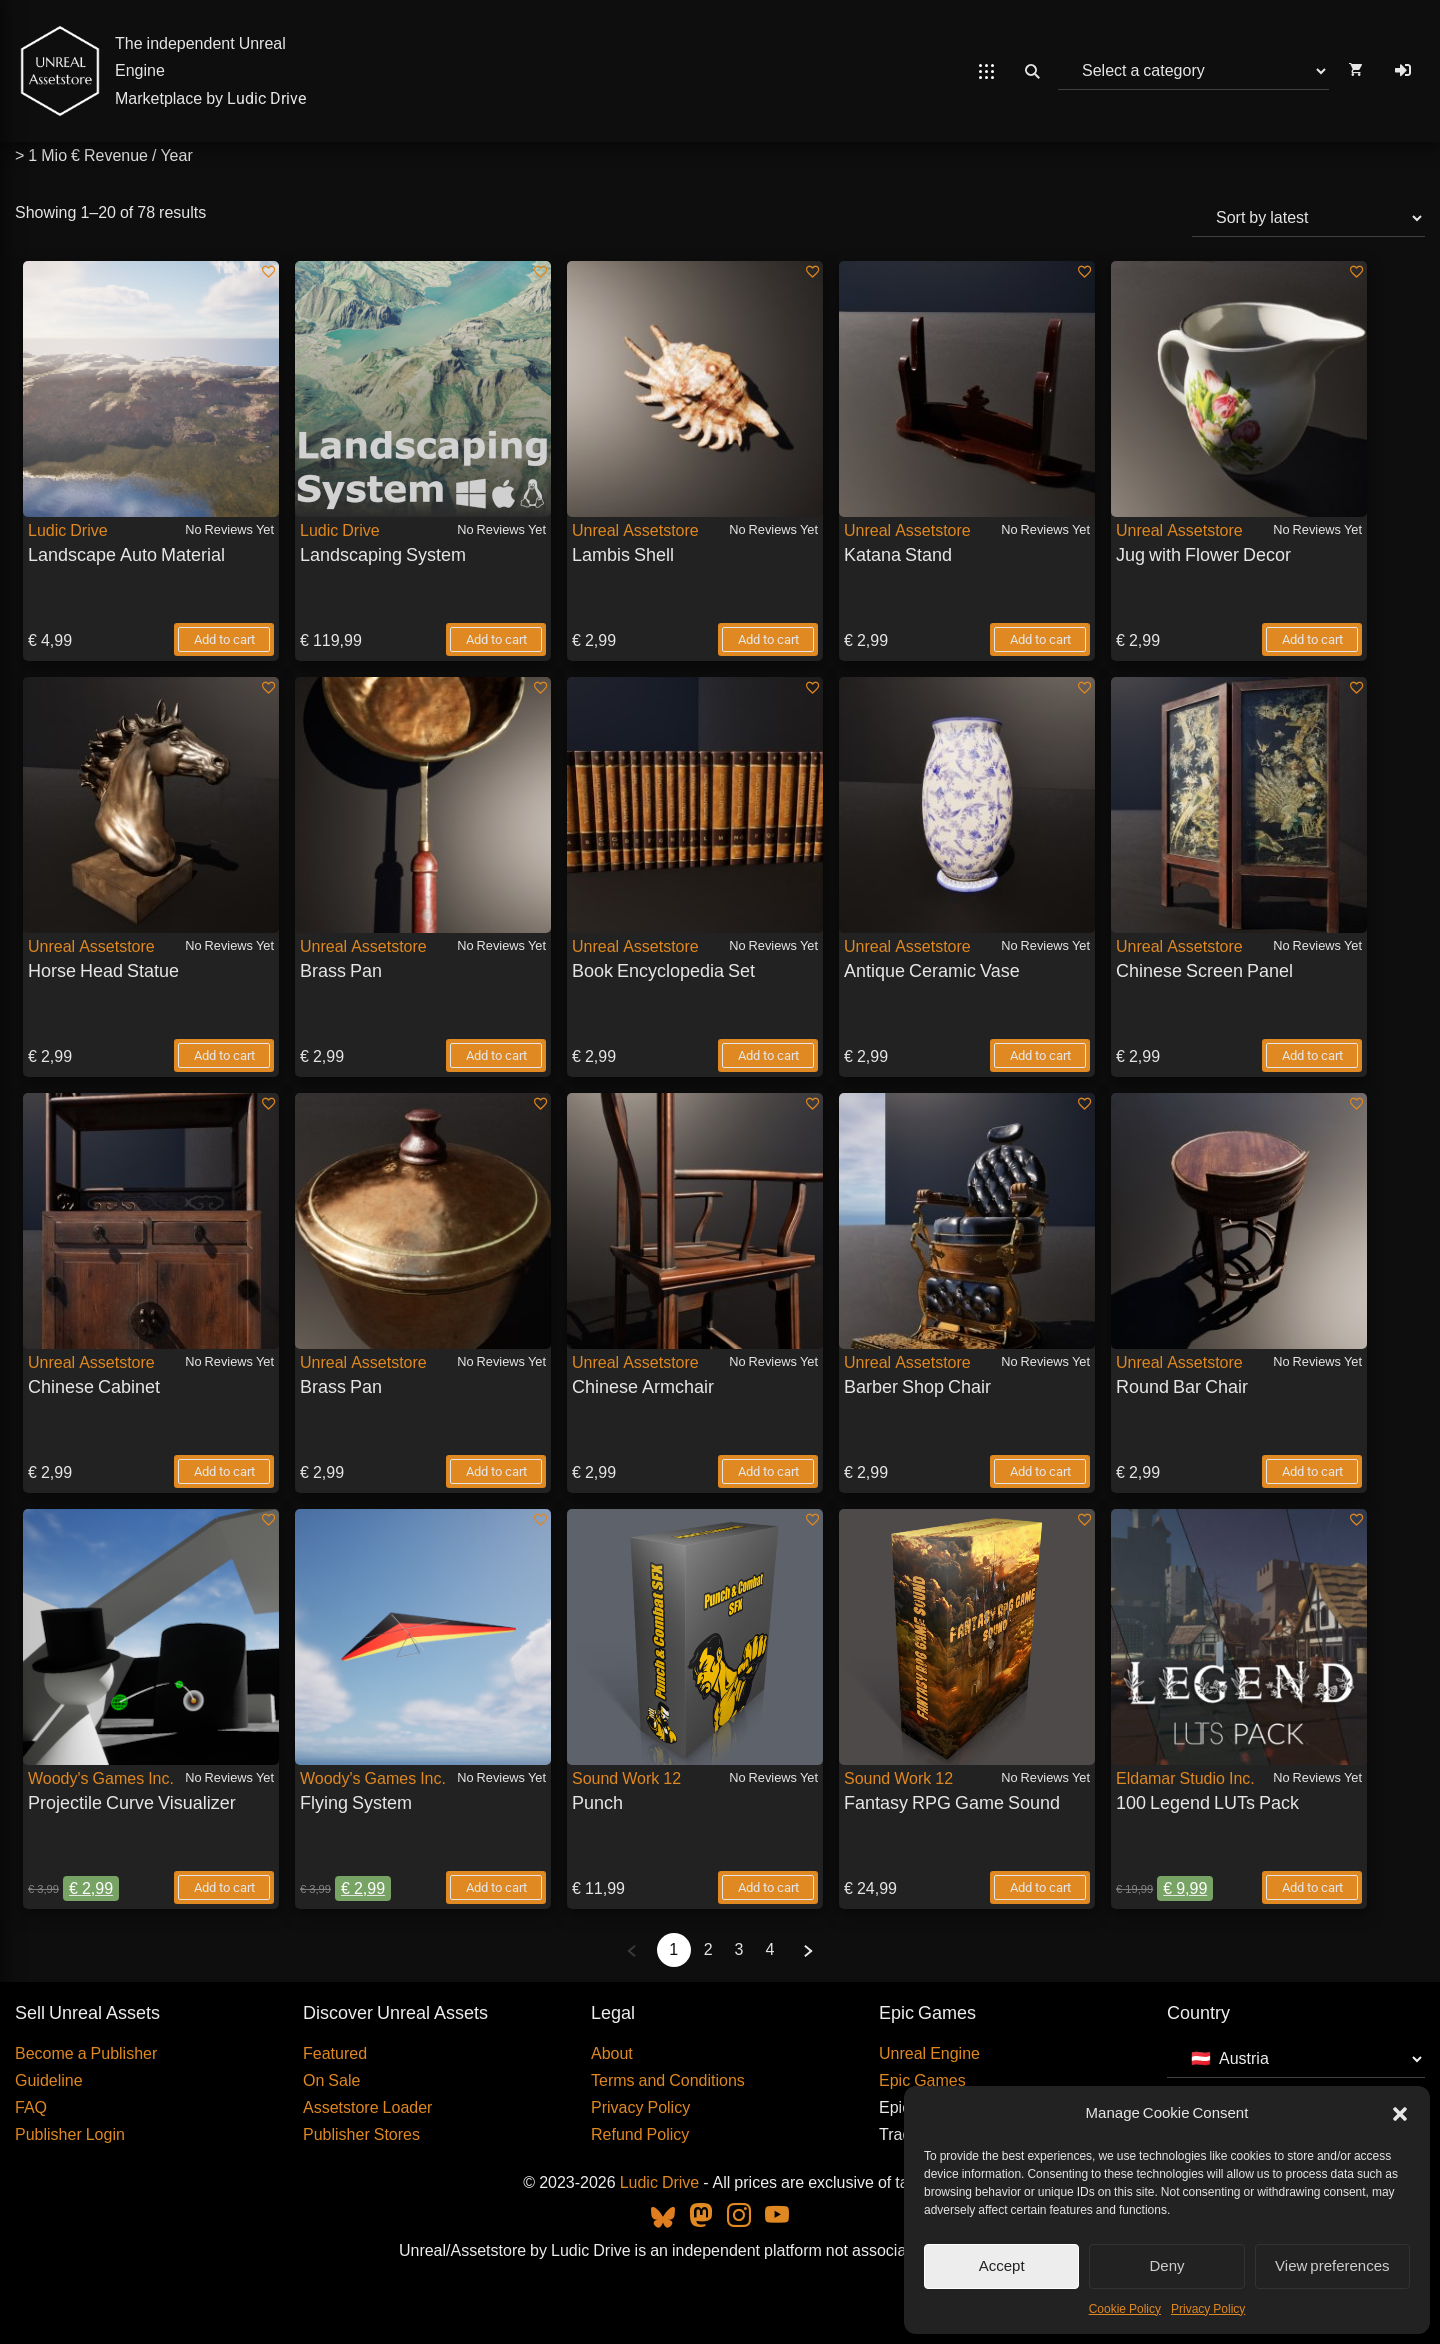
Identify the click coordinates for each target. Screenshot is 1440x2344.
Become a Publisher (86, 2053)
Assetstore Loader (367, 2107)
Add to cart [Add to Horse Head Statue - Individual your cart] (224, 1055)
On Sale (331, 2080)
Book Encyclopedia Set (663, 970)
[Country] (1296, 2059)
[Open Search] (1032, 71)
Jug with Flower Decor (1203, 554)
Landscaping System (383, 554)
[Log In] (1403, 71)
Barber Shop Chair (917, 1386)
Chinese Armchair (643, 1386)
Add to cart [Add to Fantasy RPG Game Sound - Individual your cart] (1040, 1887)
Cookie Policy (1125, 2309)
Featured (335, 2053)
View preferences (1332, 2266)
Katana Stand (898, 554)
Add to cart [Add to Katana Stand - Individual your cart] (1040, 639)
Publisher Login (70, 2134)
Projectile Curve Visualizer (132, 1802)
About (612, 2053)
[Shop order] (1308, 218)
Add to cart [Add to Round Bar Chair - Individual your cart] (1312, 1471)
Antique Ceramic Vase (932, 970)
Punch (597, 1802)
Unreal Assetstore (635, 530)
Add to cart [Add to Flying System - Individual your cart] (496, 1887)
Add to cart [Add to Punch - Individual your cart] (768, 1887)
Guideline (49, 2080)
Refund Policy (640, 2134)
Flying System (356, 1802)
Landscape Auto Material (126, 554)
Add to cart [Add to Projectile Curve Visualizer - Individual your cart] (224, 1887)
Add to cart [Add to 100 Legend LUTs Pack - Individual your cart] (1312, 1887)
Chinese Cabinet (94, 1386)
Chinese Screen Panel (1204, 970)
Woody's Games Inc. (101, 1778)
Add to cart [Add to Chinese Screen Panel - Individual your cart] (1312, 1055)
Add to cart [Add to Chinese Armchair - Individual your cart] (768, 1471)
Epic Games (922, 2080)
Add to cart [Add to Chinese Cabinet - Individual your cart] (224, 1471)
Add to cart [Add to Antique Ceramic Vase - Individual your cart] (1040, 1055)
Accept (1002, 2266)
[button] (1400, 2114)
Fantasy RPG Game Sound (952, 1802)
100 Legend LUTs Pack (1207, 1802)
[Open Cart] (1355, 71)
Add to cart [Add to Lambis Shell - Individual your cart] (768, 639)
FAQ (31, 2107)
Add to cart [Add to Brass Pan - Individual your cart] (496, 1055)
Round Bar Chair (1182, 1386)
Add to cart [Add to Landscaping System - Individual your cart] (496, 639)
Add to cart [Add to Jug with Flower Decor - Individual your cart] (1312, 639)
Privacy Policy (1208, 2309)
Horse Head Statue (103, 970)
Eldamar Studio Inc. (1185, 1778)
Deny (1166, 2266)
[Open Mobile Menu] (986, 71)
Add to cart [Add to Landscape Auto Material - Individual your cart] (224, 639)
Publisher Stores (361, 2134)
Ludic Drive (266, 98)
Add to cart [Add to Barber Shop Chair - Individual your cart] (1040, 1471)
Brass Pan (341, 970)
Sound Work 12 (626, 1778)
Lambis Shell (623, 554)
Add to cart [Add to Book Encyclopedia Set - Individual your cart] (768, 1055)
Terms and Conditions (668, 2080)
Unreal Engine (929, 2053)
